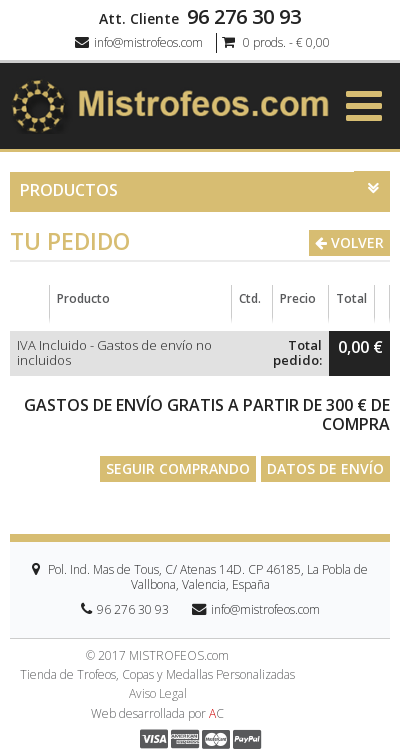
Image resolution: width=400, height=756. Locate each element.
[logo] (170, 104)
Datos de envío (325, 468)
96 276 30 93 (244, 17)
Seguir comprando (178, 468)
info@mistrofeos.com (139, 42)
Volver (349, 242)
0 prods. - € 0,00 (276, 42)
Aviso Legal (158, 694)
